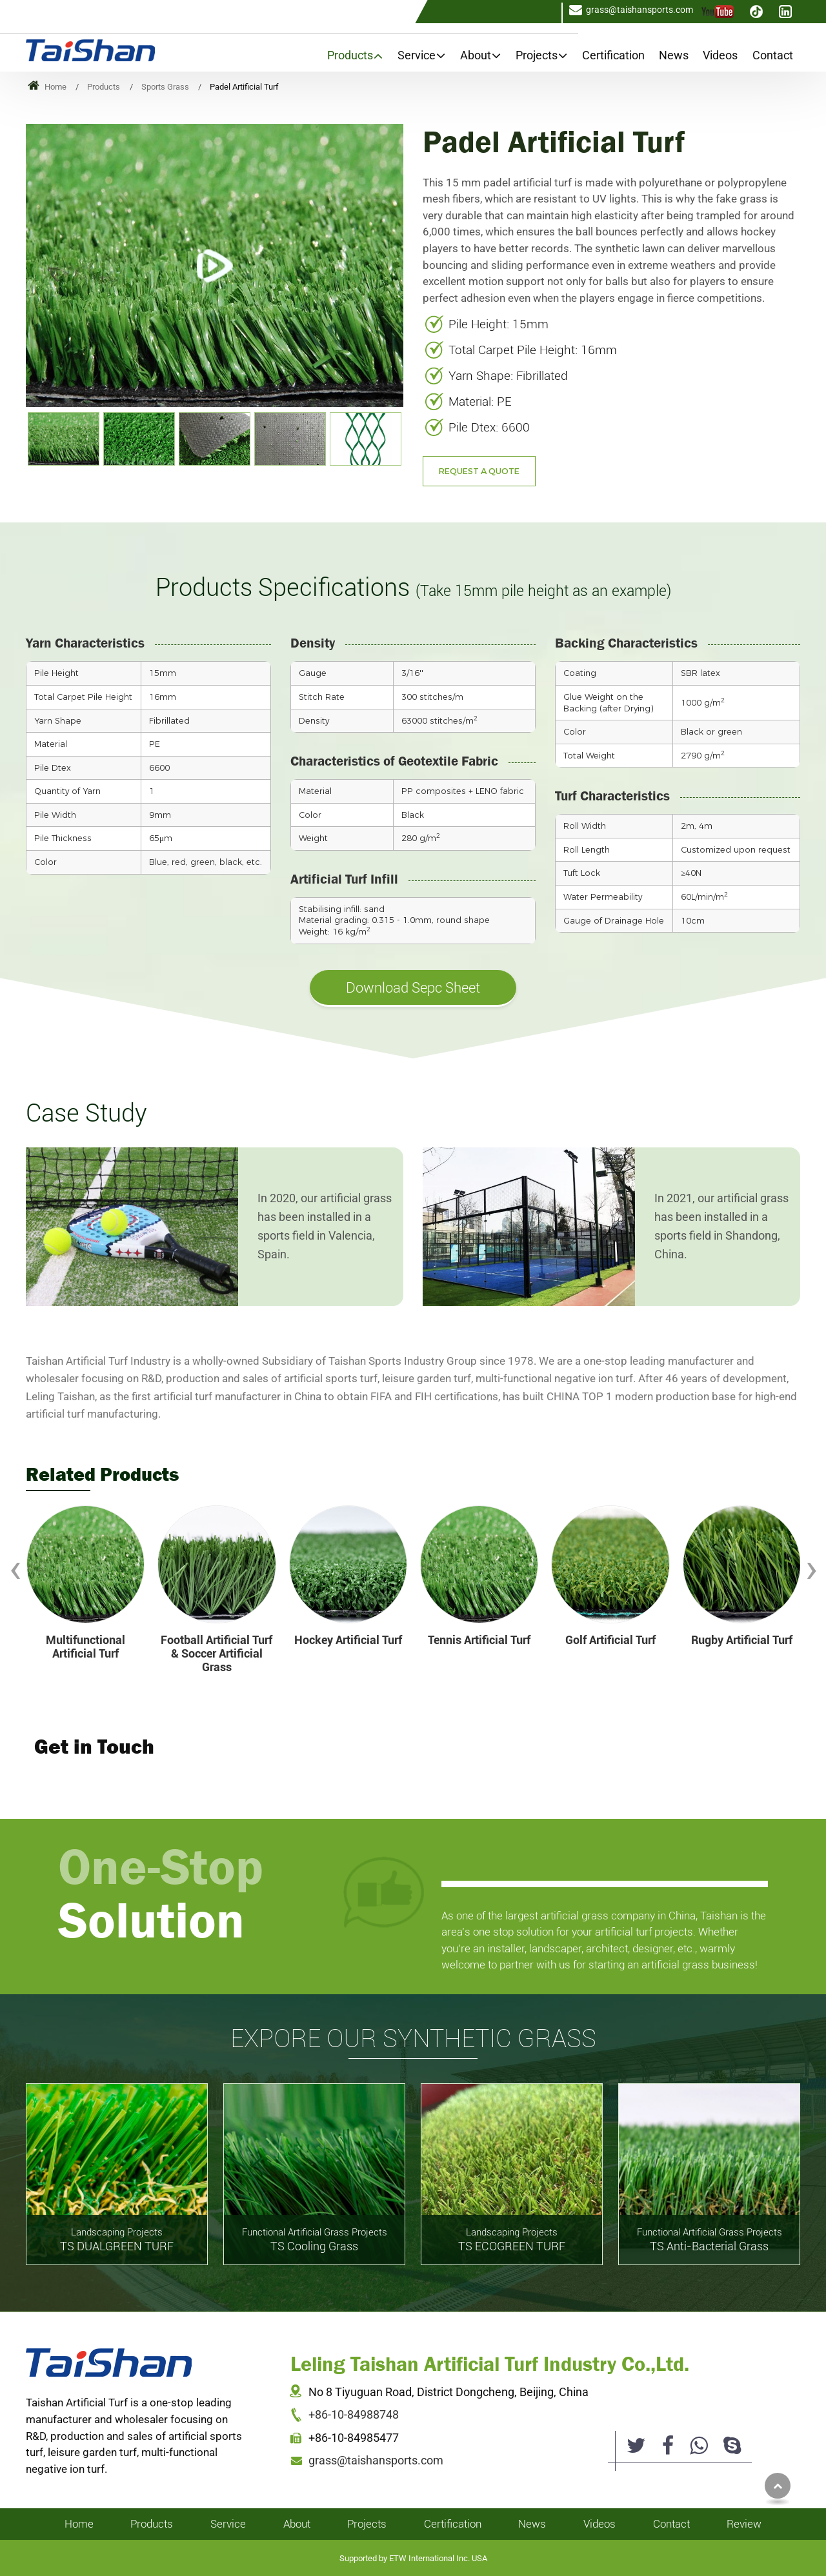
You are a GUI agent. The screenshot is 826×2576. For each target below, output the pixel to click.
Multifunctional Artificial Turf (85, 1647)
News (674, 55)
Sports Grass (165, 87)
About (296, 2523)
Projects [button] (537, 55)
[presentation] (15, 1568)
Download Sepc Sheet (413, 987)
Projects (367, 2523)
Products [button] (350, 55)
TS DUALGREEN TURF (117, 2239)
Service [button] (417, 55)
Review (744, 2523)
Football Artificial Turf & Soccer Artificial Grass (216, 1654)
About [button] (475, 55)
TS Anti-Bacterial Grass (709, 2239)
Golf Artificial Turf (610, 1640)
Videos (720, 55)
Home (47, 87)
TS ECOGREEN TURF (512, 2239)
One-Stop (200, 1892)
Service (228, 2523)
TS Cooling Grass (314, 2239)
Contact (772, 55)
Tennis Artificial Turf (479, 1640)
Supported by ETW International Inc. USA (413, 2558)
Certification (613, 55)
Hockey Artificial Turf (348, 1640)
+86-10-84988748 (353, 2414)
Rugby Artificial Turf (741, 1640)
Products (103, 87)
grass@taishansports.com (639, 10)
